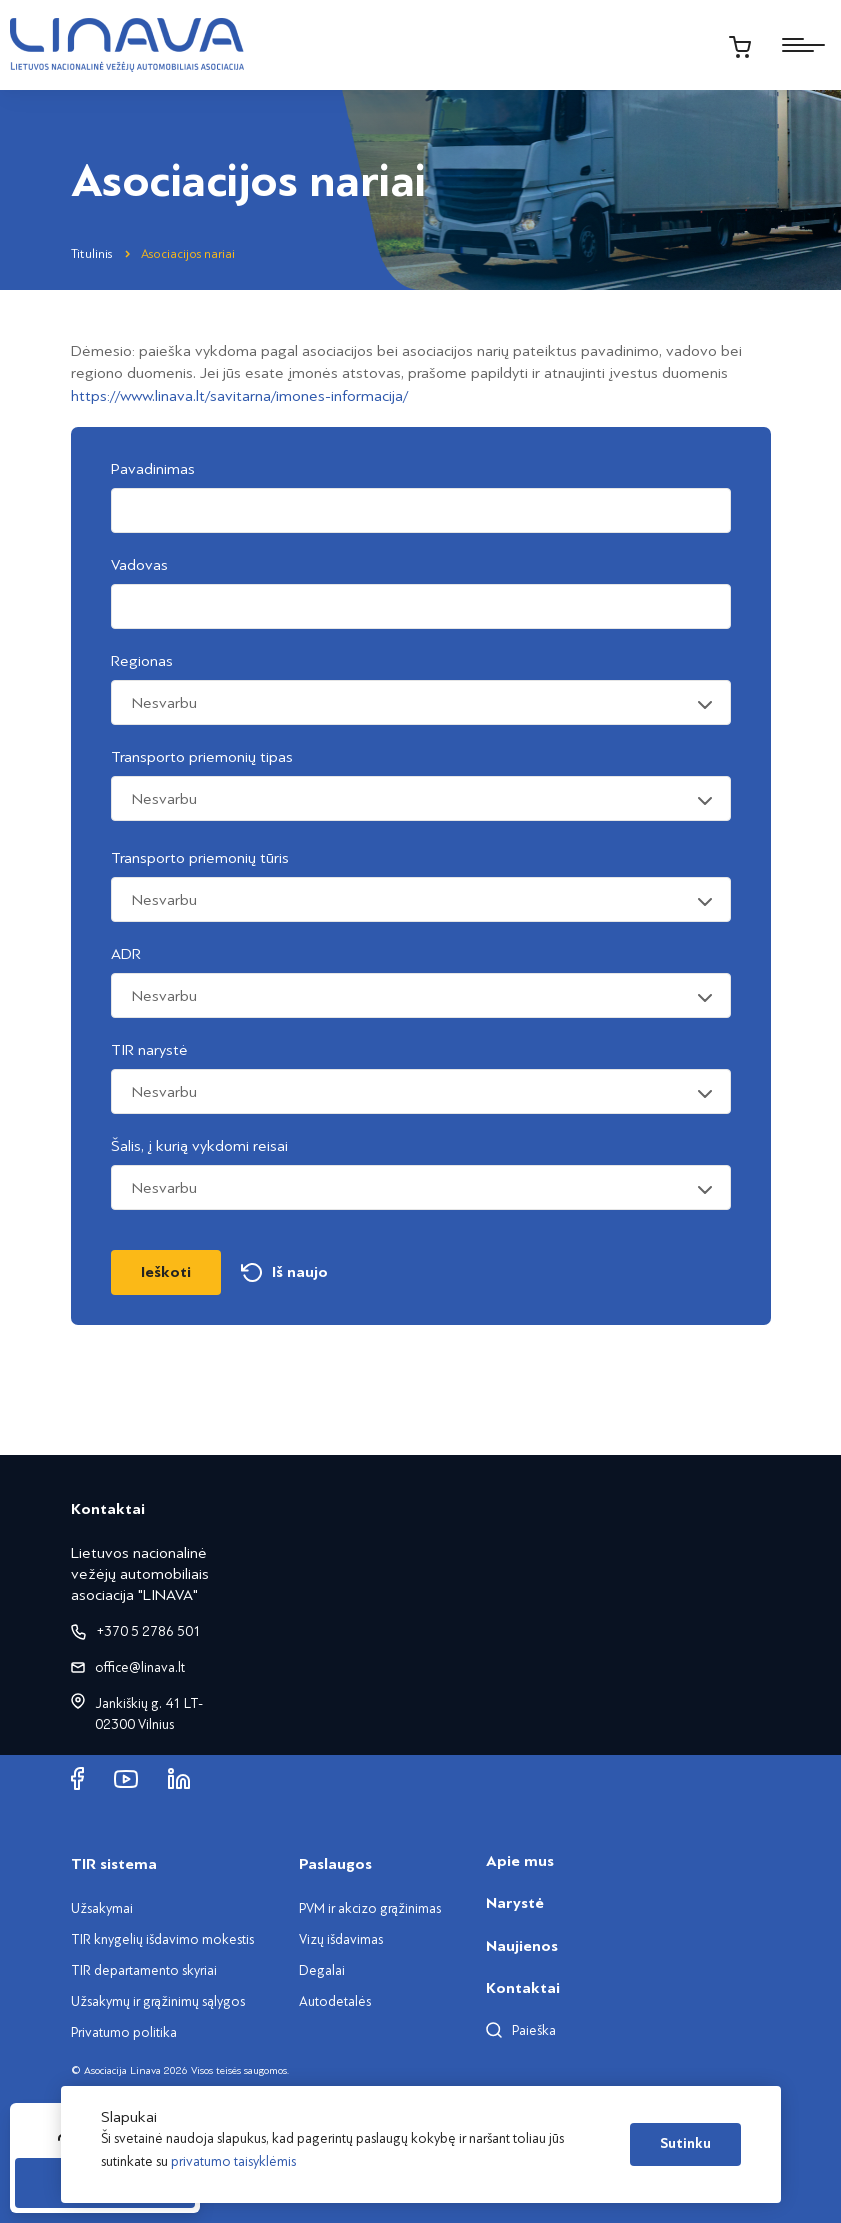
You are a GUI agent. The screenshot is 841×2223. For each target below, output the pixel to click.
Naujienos (522, 1946)
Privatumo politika (124, 2032)
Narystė (515, 1903)
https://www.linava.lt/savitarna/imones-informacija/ (239, 396)
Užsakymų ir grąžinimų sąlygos (158, 2001)
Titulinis (91, 254)
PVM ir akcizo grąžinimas (370, 1908)
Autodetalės (335, 2001)
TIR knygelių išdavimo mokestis (162, 1939)
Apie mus (520, 1861)
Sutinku (685, 2144)
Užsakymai (102, 1908)
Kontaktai (523, 1988)
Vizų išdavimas (341, 1939)
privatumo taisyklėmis (233, 2161)
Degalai (322, 1970)
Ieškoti (166, 1272)
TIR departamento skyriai (144, 1970)
